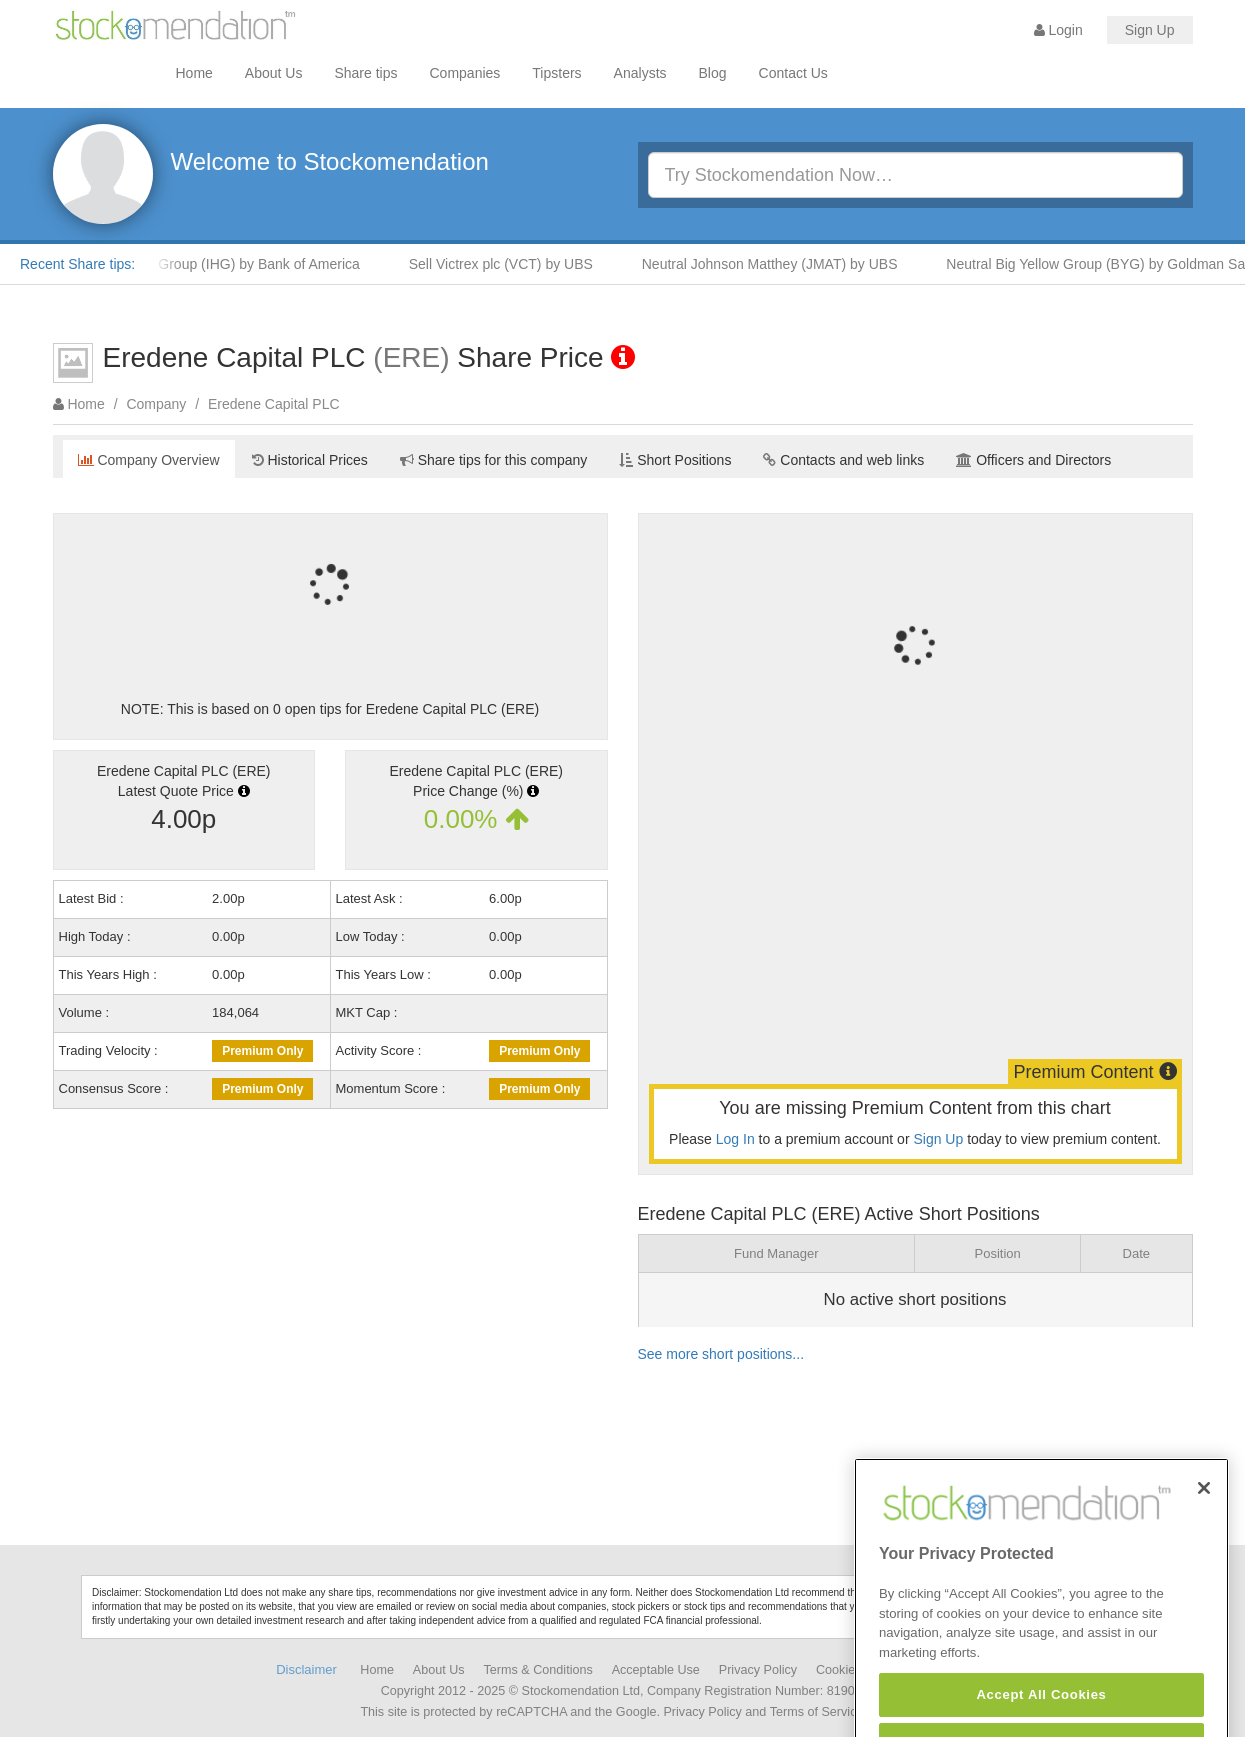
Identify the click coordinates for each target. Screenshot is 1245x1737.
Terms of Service (817, 1712)
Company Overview (149, 460)
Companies (465, 73)
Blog (713, 73)
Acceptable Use (656, 1670)
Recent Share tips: (77, 264)
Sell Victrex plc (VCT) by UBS (509, 264)
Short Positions (675, 460)
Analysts (640, 73)
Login (1058, 30)
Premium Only (262, 1051)
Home (194, 73)
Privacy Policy (758, 1670)
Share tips (365, 73)
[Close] (1204, 1514)
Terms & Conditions (538, 1670)
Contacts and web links (843, 460)
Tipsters (556, 73)
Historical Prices (310, 460)
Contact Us (793, 73)
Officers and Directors (1033, 460)
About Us (274, 73)
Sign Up (1150, 30)
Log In (735, 1139)
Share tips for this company (494, 460)
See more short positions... (721, 1354)
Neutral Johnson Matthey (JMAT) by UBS (778, 264)
